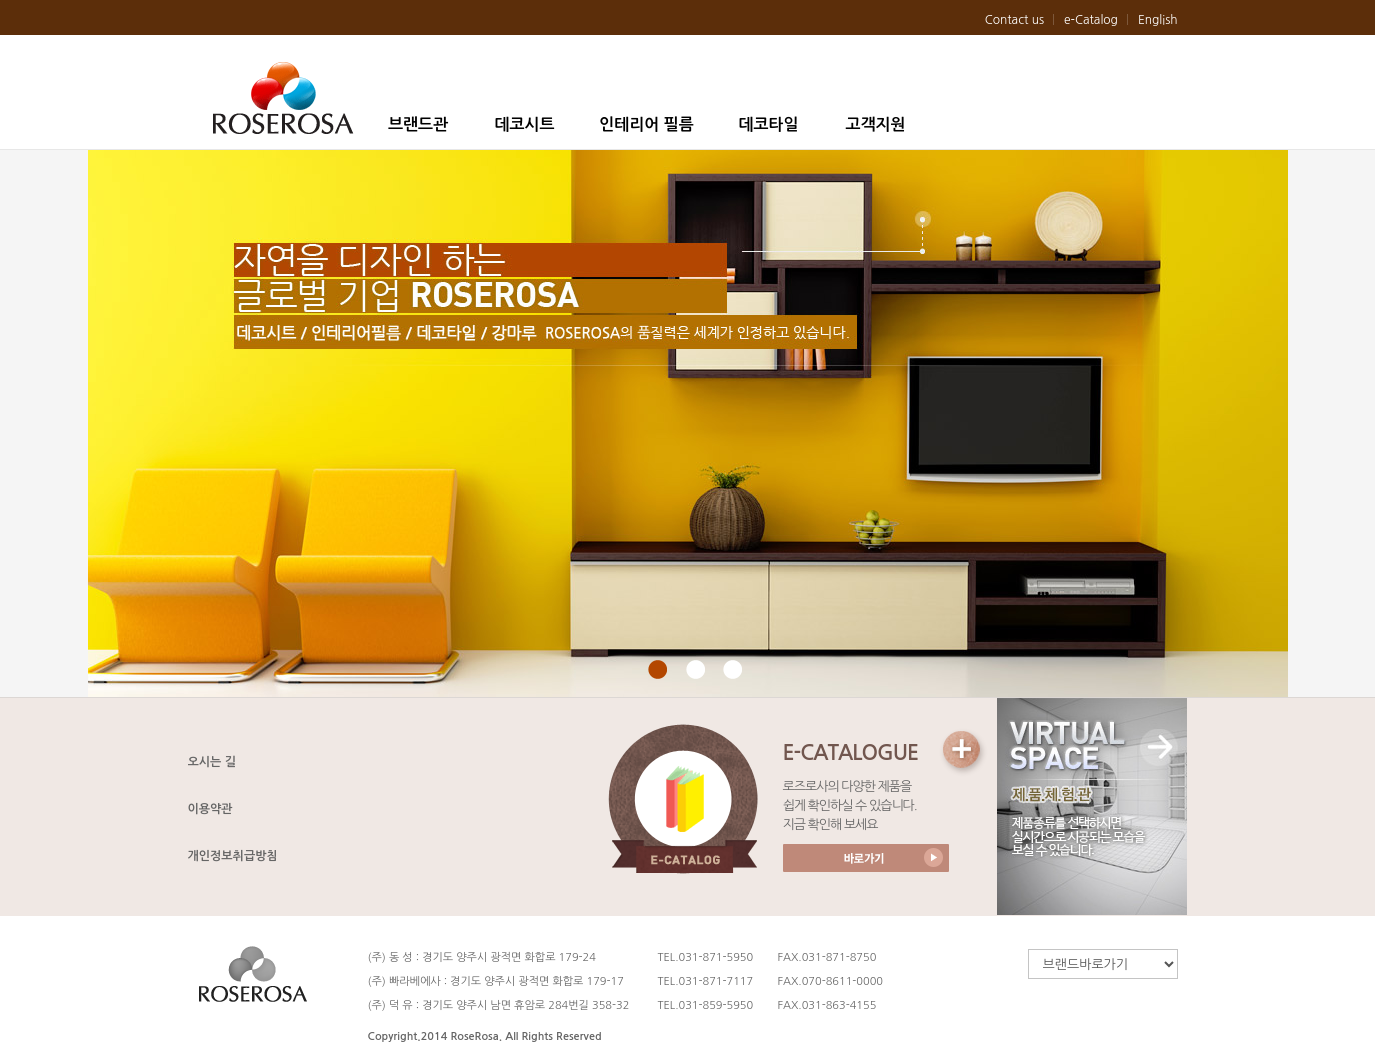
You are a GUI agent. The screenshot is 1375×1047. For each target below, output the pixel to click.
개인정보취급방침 (233, 856)
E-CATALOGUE (851, 752)
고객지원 (875, 124)
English (1158, 20)
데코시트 (524, 124)
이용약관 (210, 809)
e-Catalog (1091, 20)
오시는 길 (212, 762)
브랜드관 (418, 124)
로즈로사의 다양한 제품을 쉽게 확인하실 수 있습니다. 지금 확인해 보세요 (850, 805)
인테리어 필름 (646, 124)
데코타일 (768, 124)
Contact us (1014, 20)
